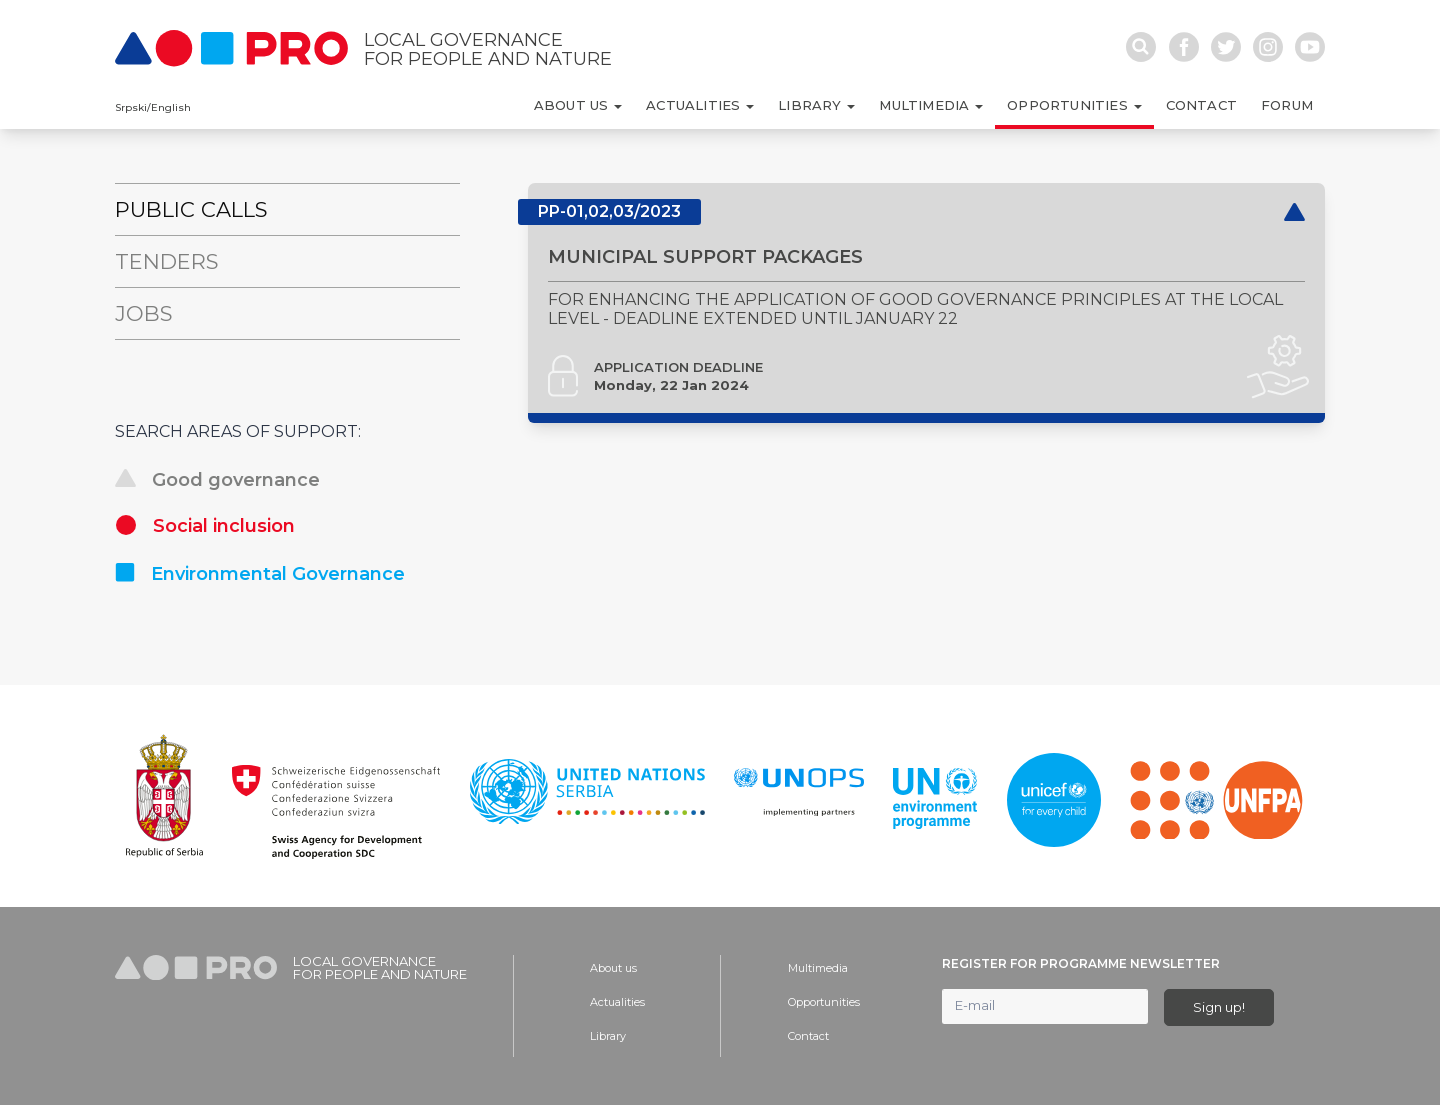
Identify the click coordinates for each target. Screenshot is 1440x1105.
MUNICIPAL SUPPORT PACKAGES (705, 280)
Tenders (167, 261)
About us (613, 968)
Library (608, 1036)
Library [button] (812, 105)
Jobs (144, 313)
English (171, 107)
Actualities (617, 1002)
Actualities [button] (695, 105)
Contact (1201, 105)
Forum (1287, 105)
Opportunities (824, 1002)
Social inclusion (205, 526)
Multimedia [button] (926, 105)
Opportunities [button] (1069, 105)
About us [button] (573, 105)
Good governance (217, 480)
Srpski (131, 107)
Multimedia (818, 968)
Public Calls (191, 209)
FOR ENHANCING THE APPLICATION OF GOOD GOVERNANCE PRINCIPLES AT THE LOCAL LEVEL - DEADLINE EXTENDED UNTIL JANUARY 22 (915, 332)
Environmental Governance (260, 574)
